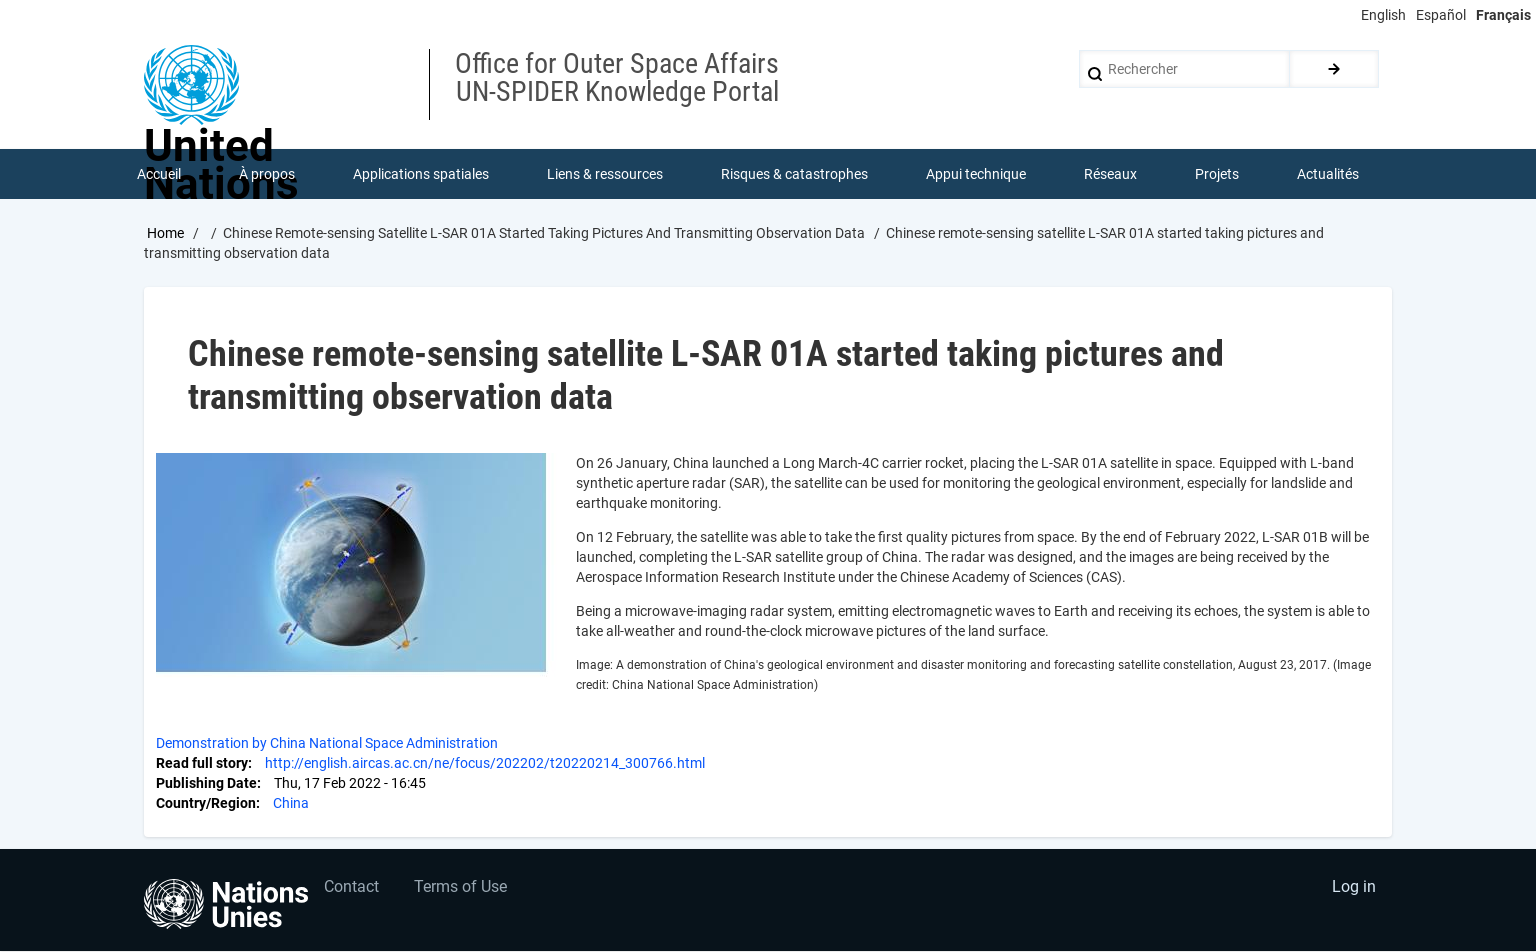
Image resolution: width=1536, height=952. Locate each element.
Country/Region (206, 804)
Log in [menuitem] (1354, 887)
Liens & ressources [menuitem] (605, 174)
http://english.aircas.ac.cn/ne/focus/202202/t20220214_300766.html (485, 764)
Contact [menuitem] (351, 887)
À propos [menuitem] (267, 174)
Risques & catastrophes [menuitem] (794, 174)
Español (1441, 15)
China (291, 804)
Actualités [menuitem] (1328, 174)
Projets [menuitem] (1217, 174)
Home (165, 233)
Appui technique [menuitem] (976, 174)
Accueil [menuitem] (159, 174)
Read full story (202, 764)
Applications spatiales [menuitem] (421, 174)
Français (1503, 15)
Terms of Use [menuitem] (460, 887)
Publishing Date (206, 784)
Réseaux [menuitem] (1110, 174)
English (1383, 15)
